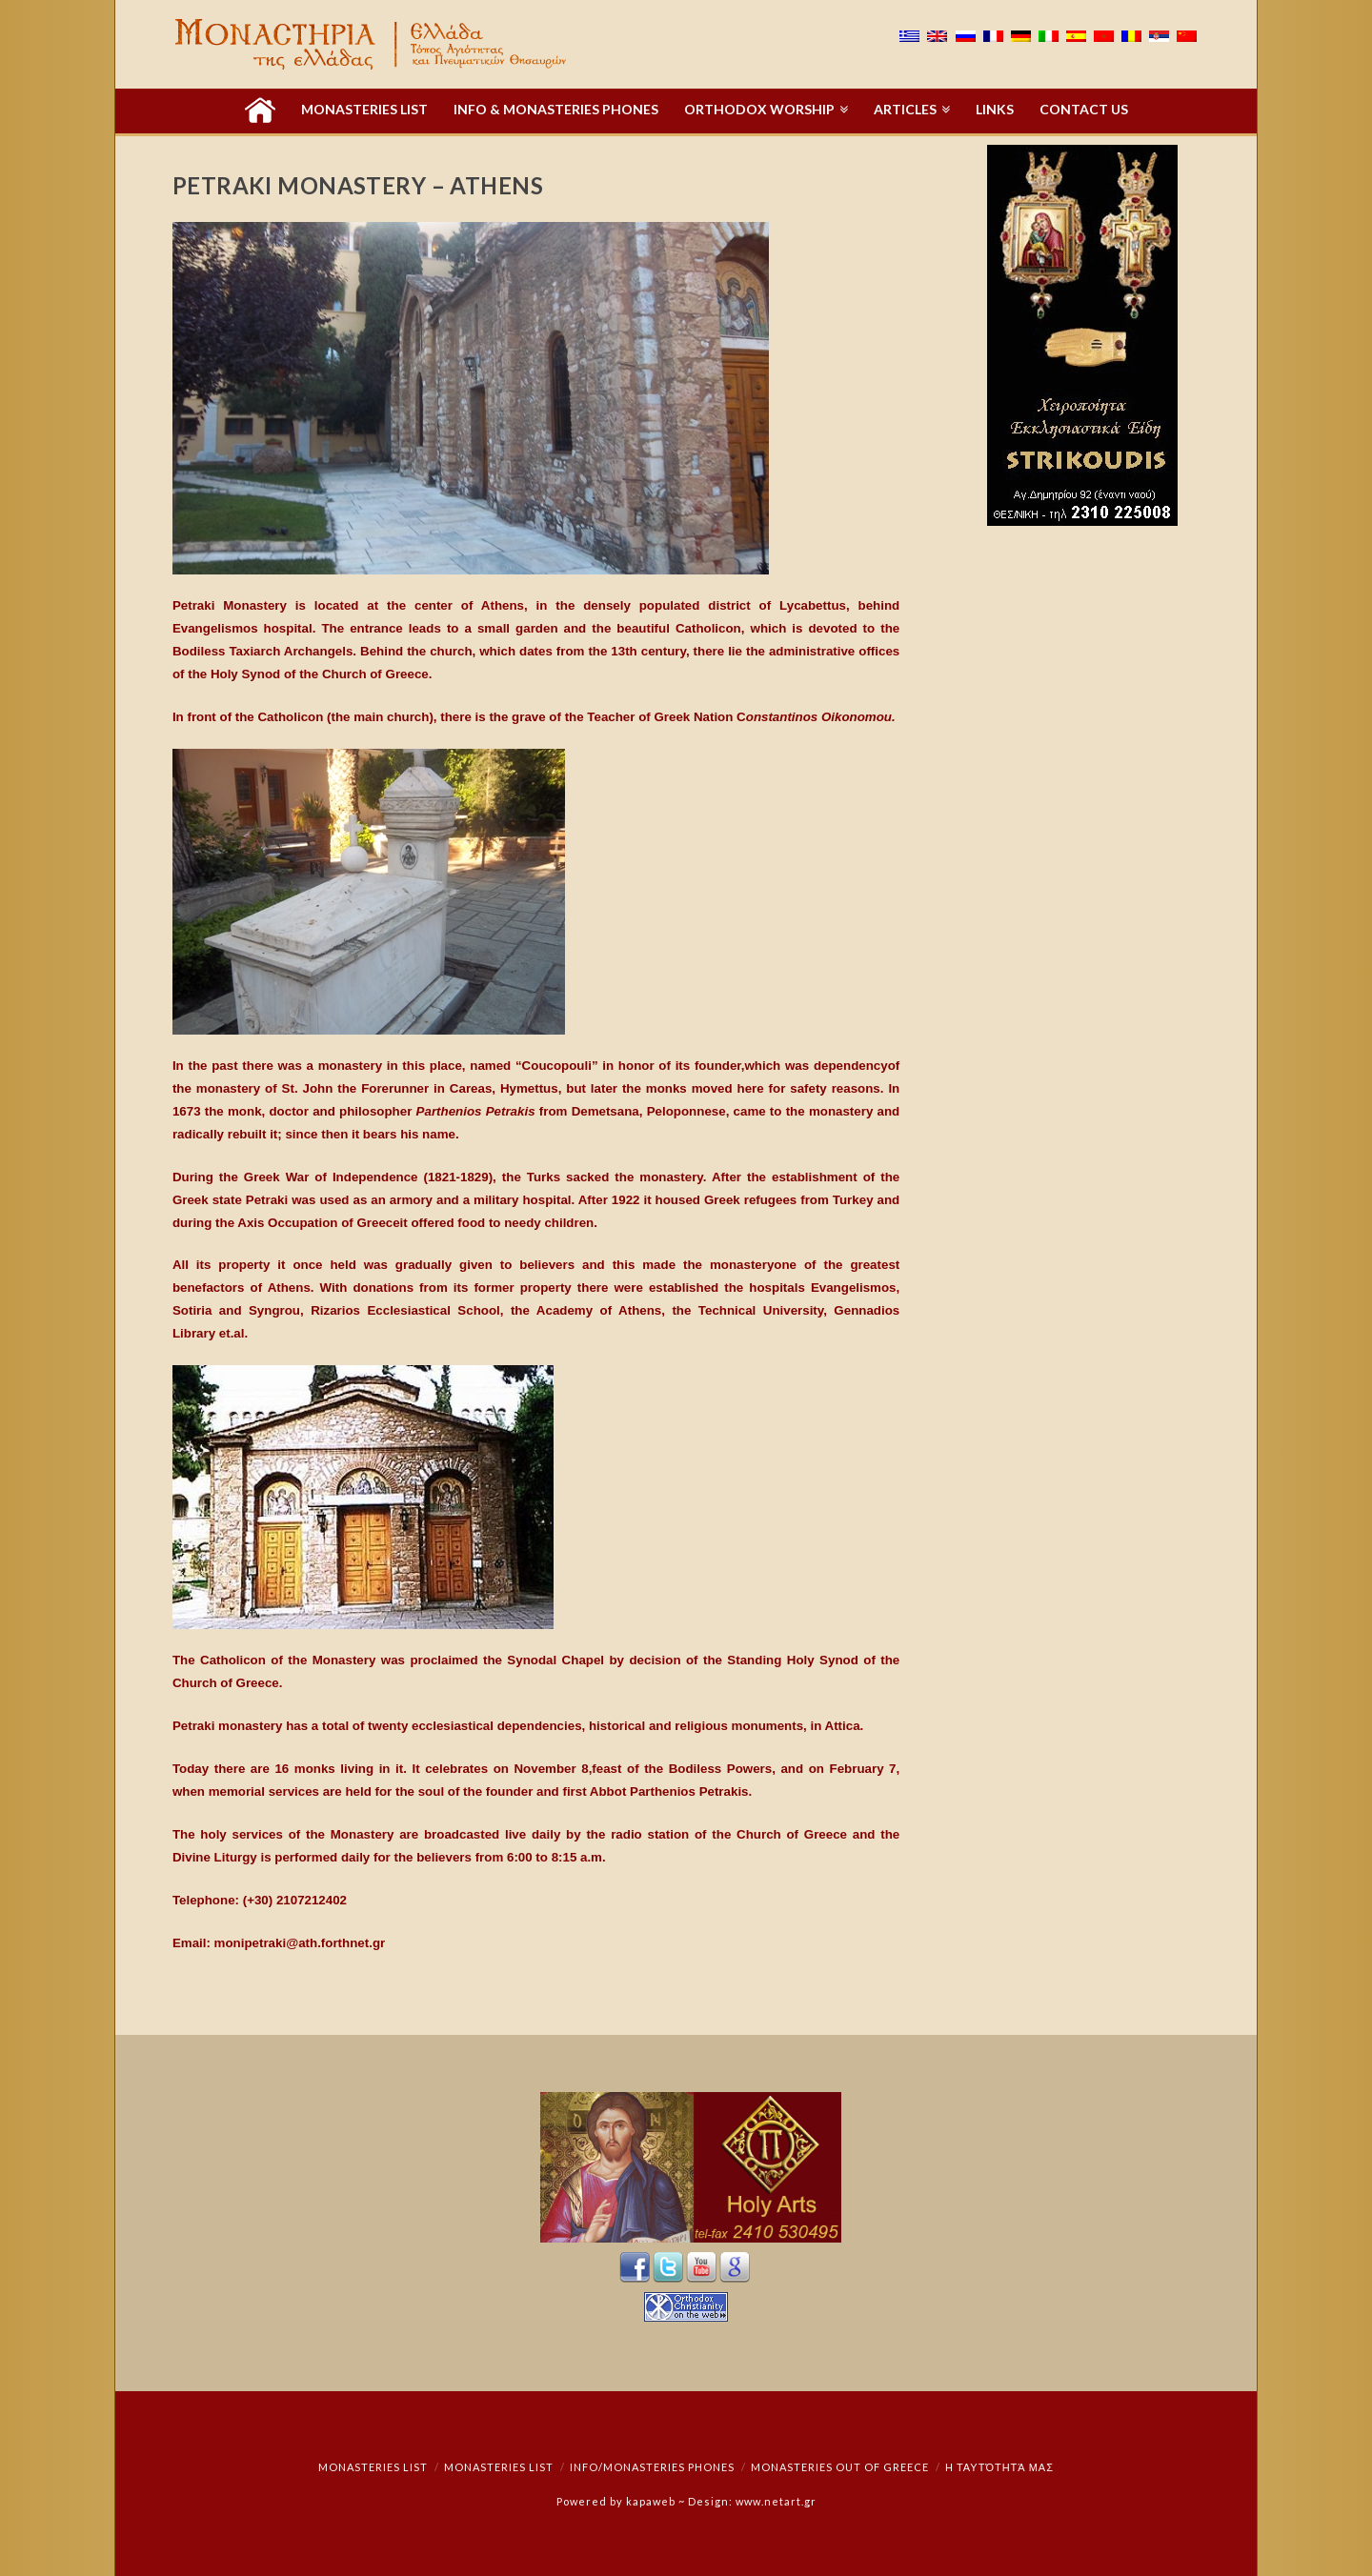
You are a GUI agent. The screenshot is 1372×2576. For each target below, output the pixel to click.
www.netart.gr (776, 2501)
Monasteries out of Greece (840, 2467)
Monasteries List (373, 2467)
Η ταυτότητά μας (999, 2467)
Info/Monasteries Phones (652, 2467)
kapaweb (651, 2501)
